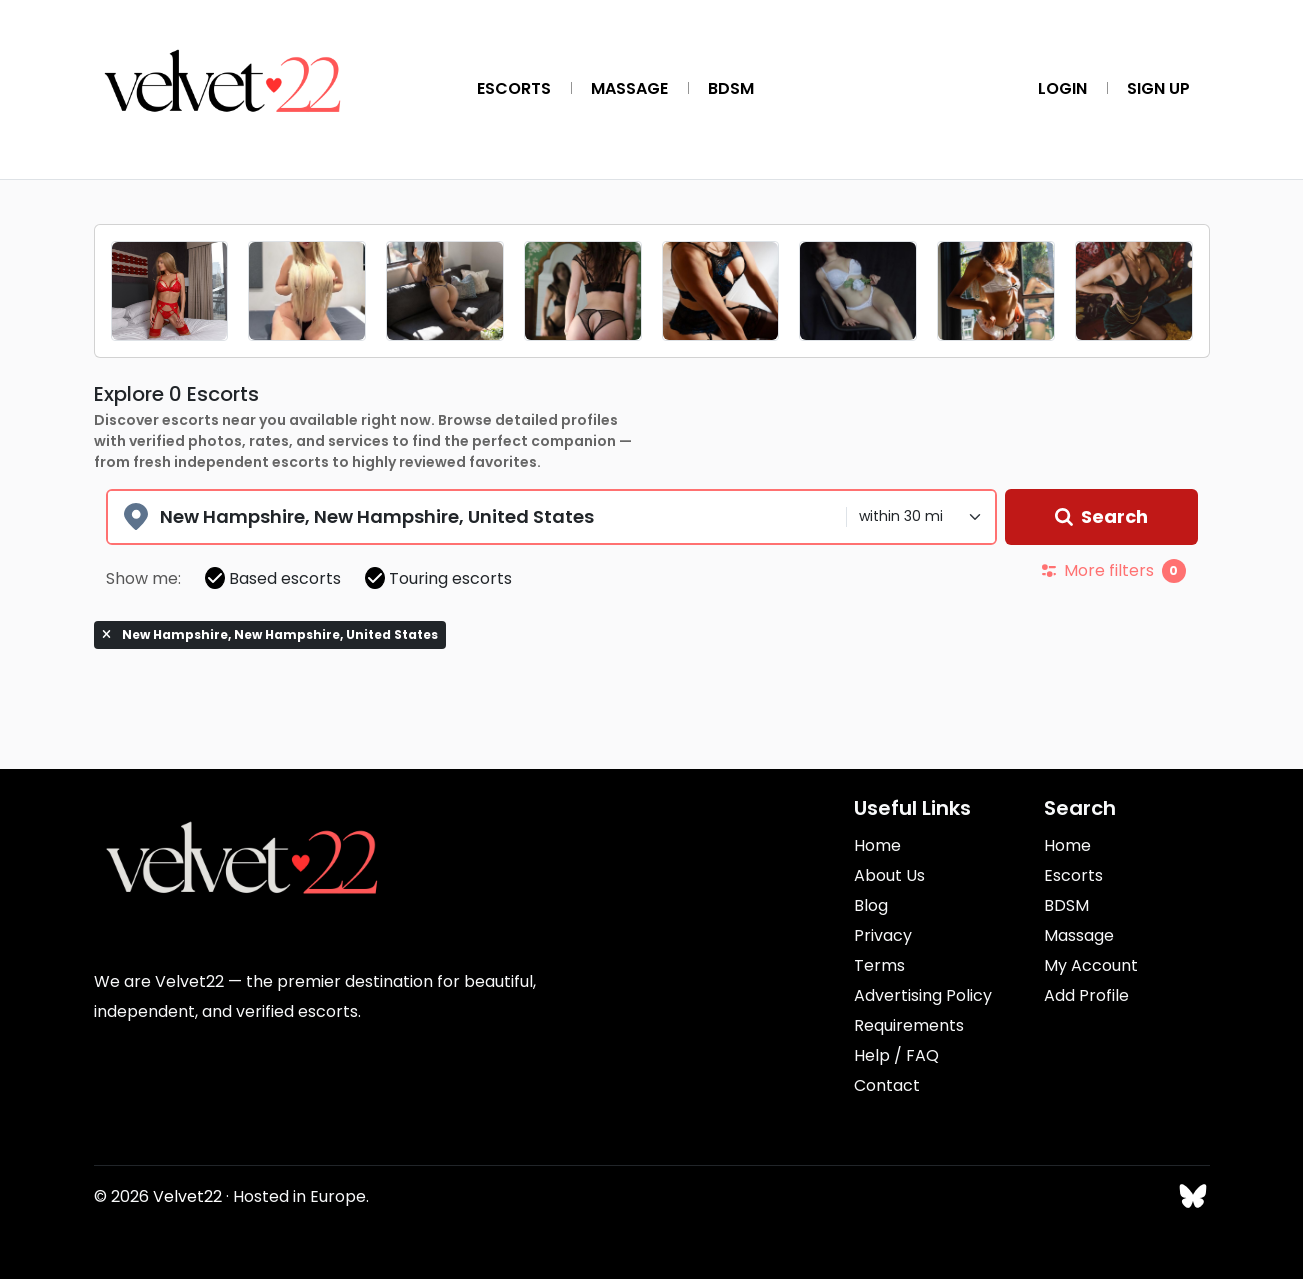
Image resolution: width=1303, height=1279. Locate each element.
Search (1101, 516)
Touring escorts (438, 578)
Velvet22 (187, 1196)
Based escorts (273, 578)
